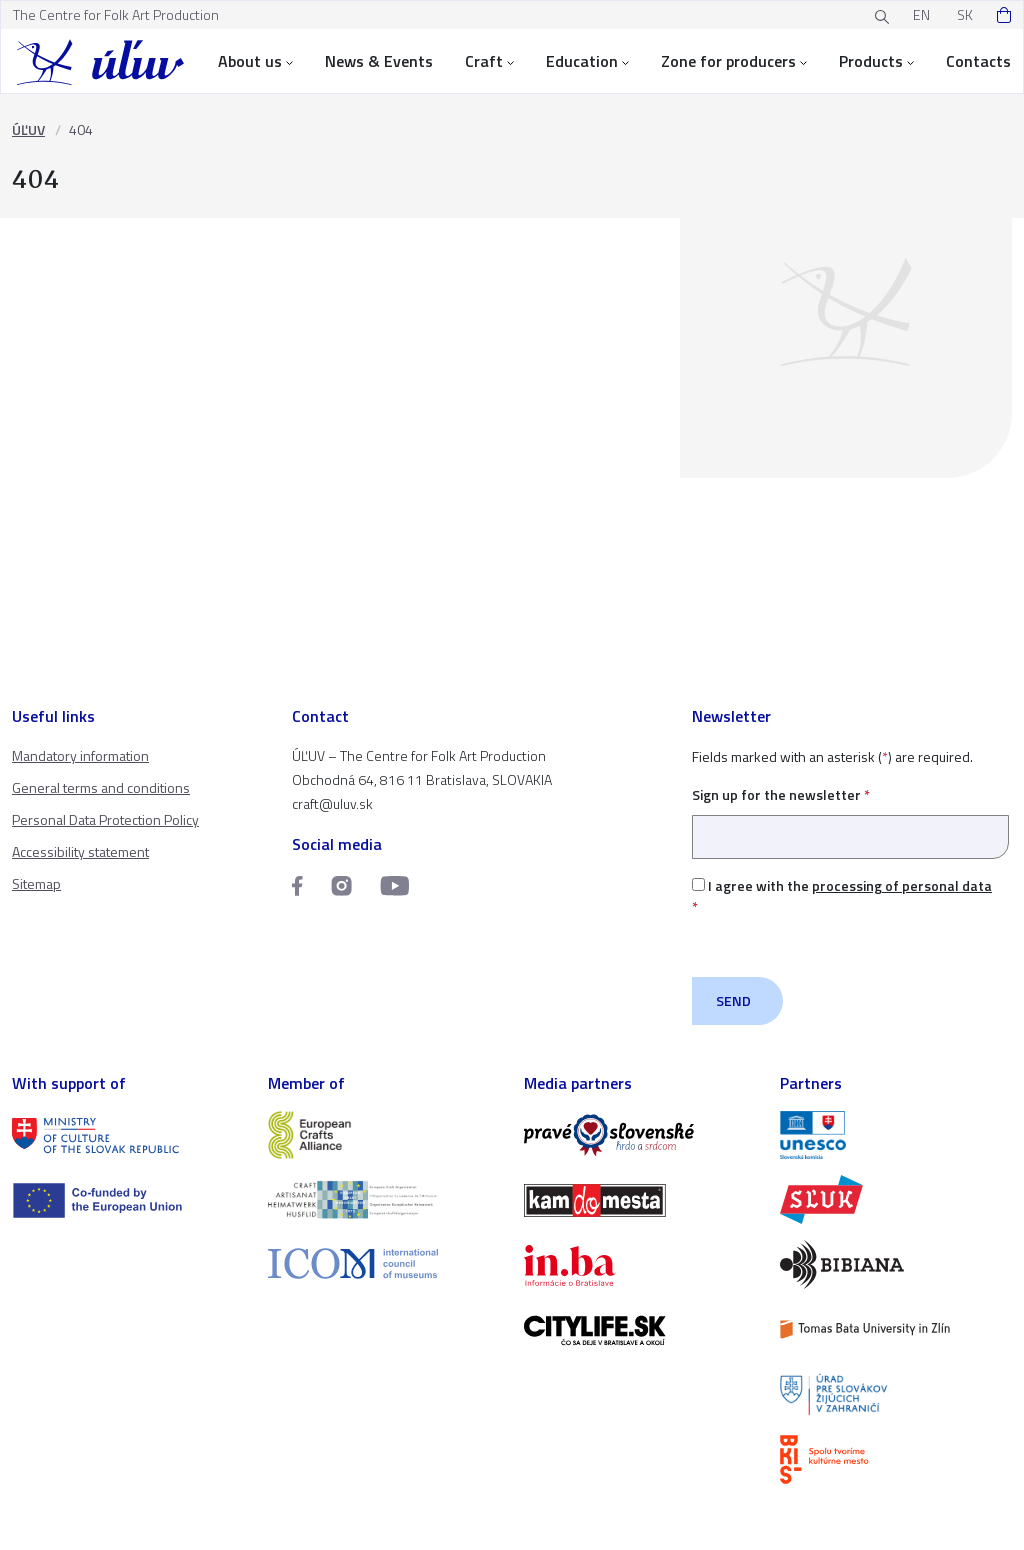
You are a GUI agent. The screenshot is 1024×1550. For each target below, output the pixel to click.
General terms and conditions (101, 787)
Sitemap (36, 883)
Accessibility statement (80, 851)
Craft (489, 61)
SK (965, 14)
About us (255, 61)
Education (587, 61)
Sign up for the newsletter (850, 815)
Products (876, 61)
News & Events (379, 61)
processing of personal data (902, 885)
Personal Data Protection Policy (105, 819)
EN (921, 14)
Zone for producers (734, 61)
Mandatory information (80, 755)
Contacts (978, 61)
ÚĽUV (28, 129)
